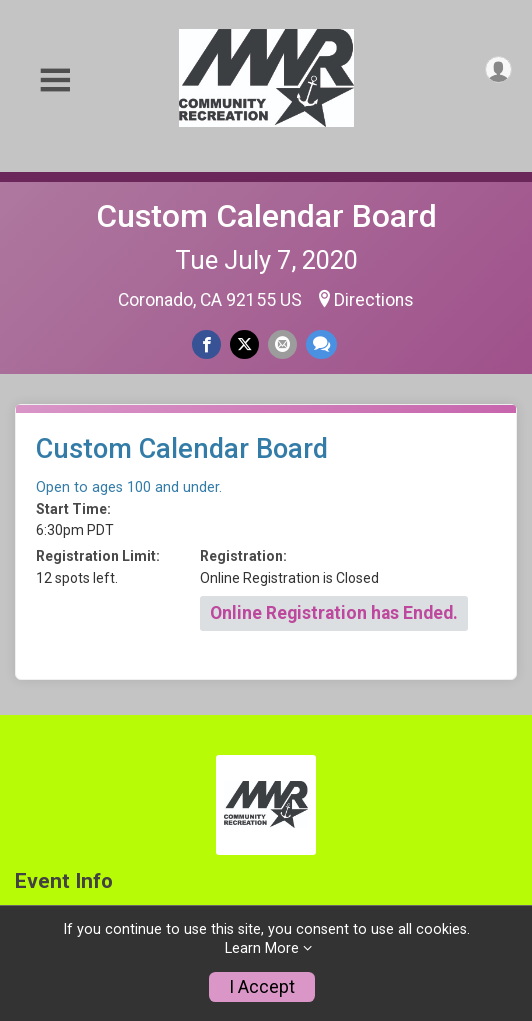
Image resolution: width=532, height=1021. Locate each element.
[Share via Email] (282, 344)
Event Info (64, 881)
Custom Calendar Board (266, 216)
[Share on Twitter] (244, 344)
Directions (374, 300)
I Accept (262, 987)
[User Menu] (498, 69)
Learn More (262, 948)
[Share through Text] (321, 344)
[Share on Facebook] (206, 344)
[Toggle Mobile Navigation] (55, 80)
